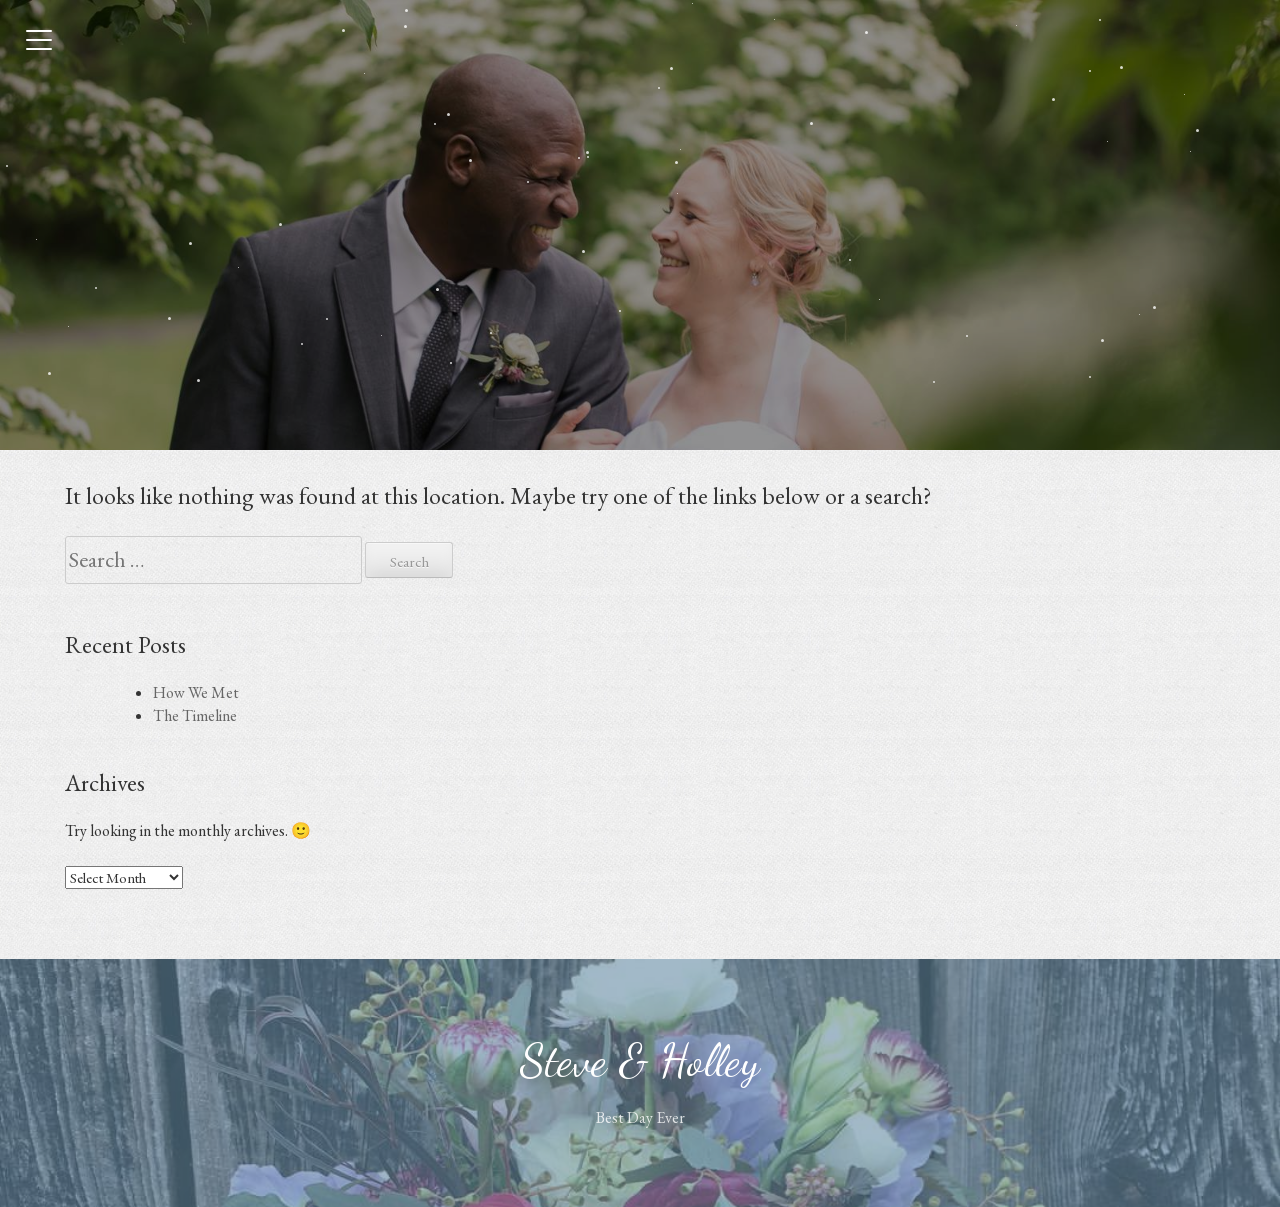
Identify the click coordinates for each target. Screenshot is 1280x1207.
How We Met (196, 692)
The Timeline (195, 715)
